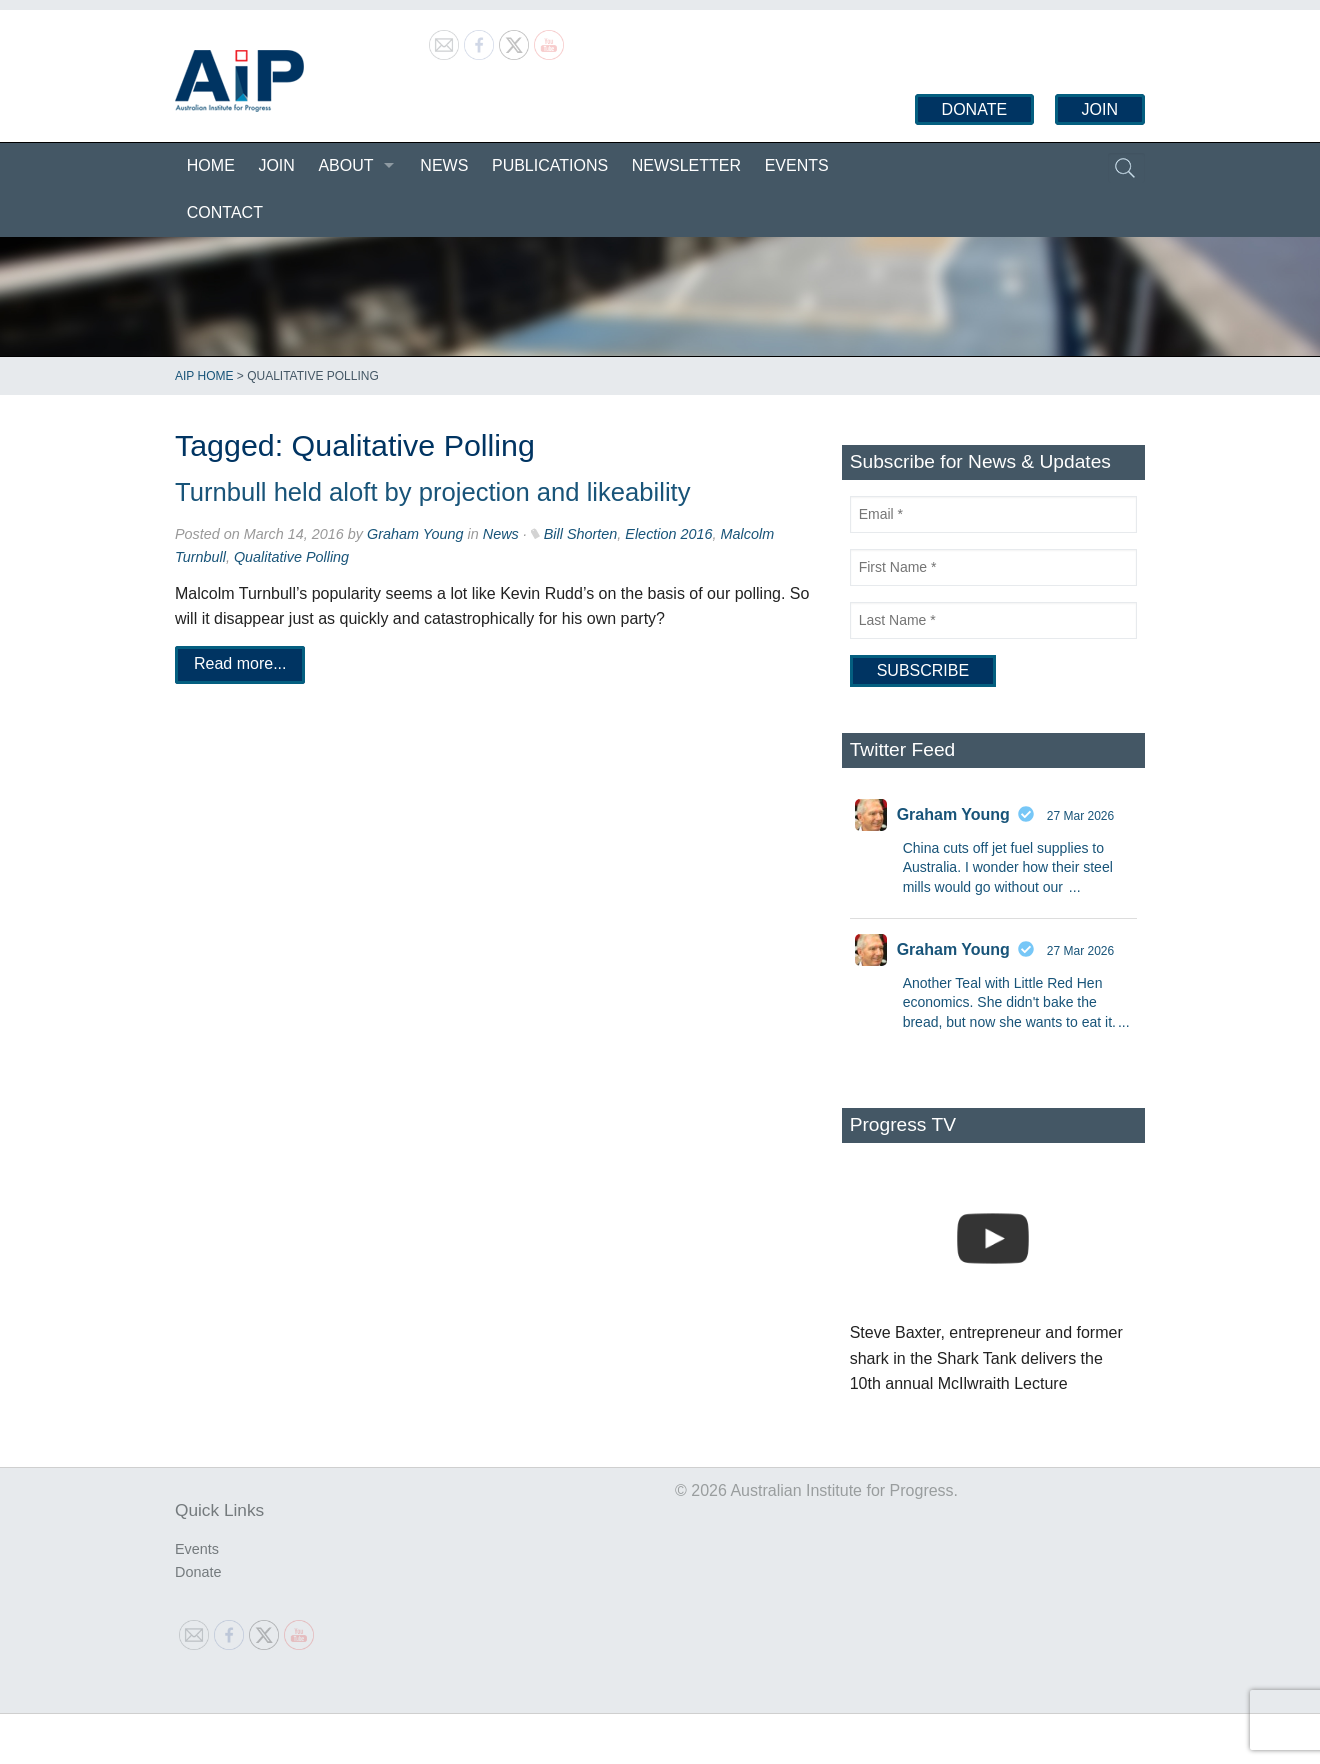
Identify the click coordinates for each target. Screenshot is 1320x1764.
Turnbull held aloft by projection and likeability (433, 492)
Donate (974, 109)
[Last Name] (993, 620)
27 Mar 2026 (1080, 816)
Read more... (240, 664)
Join (1100, 109)
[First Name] (993, 567)
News (444, 165)
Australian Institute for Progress (239, 81)
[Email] (993, 514)
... (1075, 887)
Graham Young (415, 534)
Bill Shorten (581, 534)
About (345, 165)
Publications (550, 165)
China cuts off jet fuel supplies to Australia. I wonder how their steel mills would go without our (1008, 867)
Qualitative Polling (291, 557)
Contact (225, 212)
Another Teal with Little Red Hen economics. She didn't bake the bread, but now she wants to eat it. (1009, 1002)
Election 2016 (668, 534)
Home (211, 165)
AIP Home (204, 376)
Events (797, 165)
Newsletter (686, 165)
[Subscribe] (923, 671)
